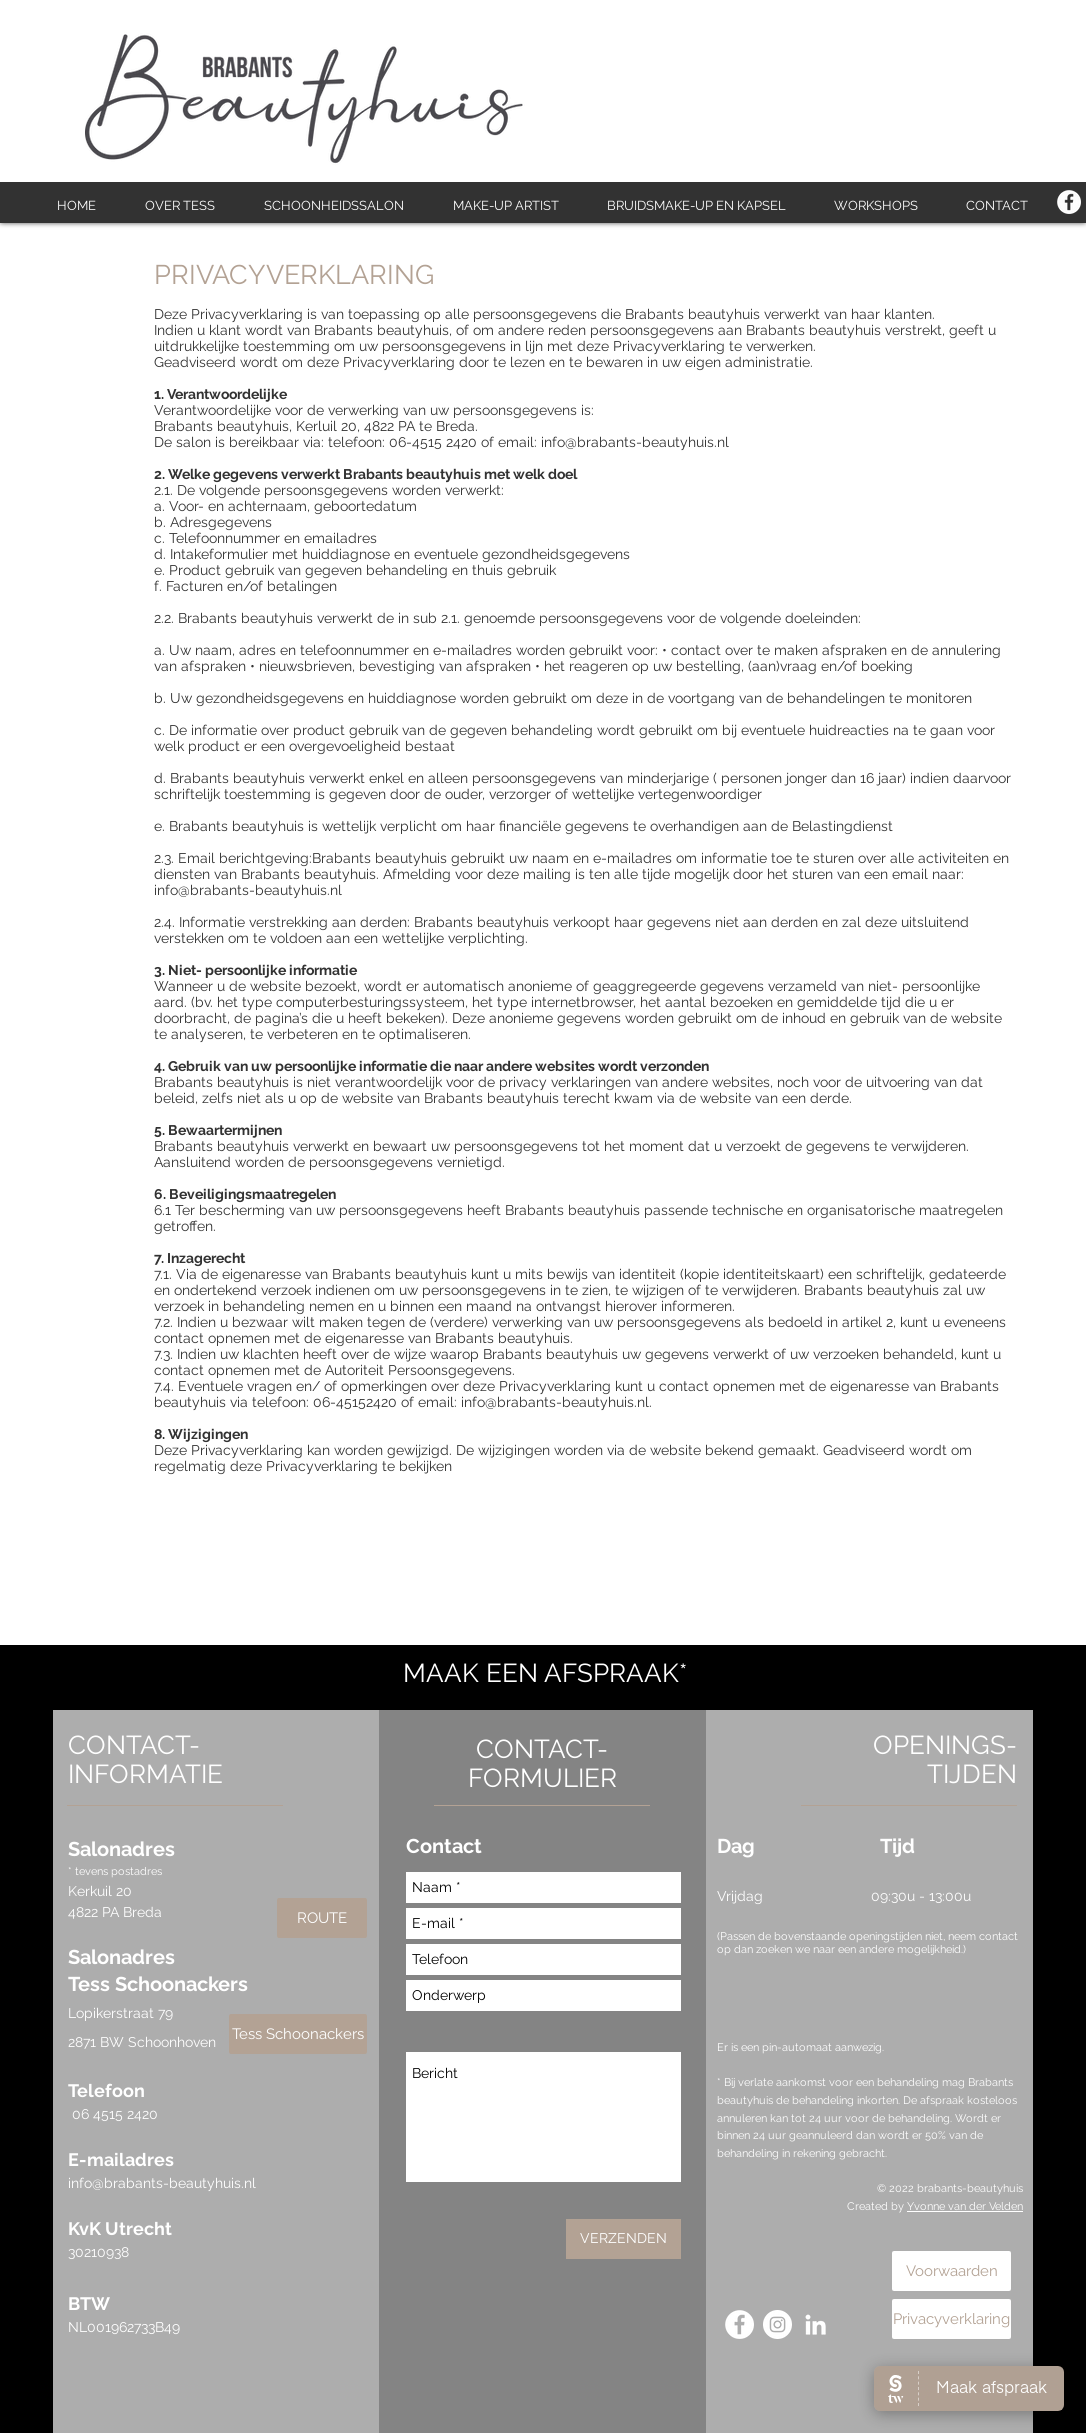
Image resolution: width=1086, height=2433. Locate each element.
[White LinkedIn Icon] (815, 2324)
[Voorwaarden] (951, 2271)
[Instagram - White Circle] (777, 2324)
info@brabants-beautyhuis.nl (162, 2183)
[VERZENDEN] (623, 2239)
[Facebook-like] (988, 28)
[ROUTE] (322, 1918)
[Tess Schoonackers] (298, 2034)
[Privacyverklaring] (951, 2319)
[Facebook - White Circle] (1069, 202)
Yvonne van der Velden (965, 2206)
